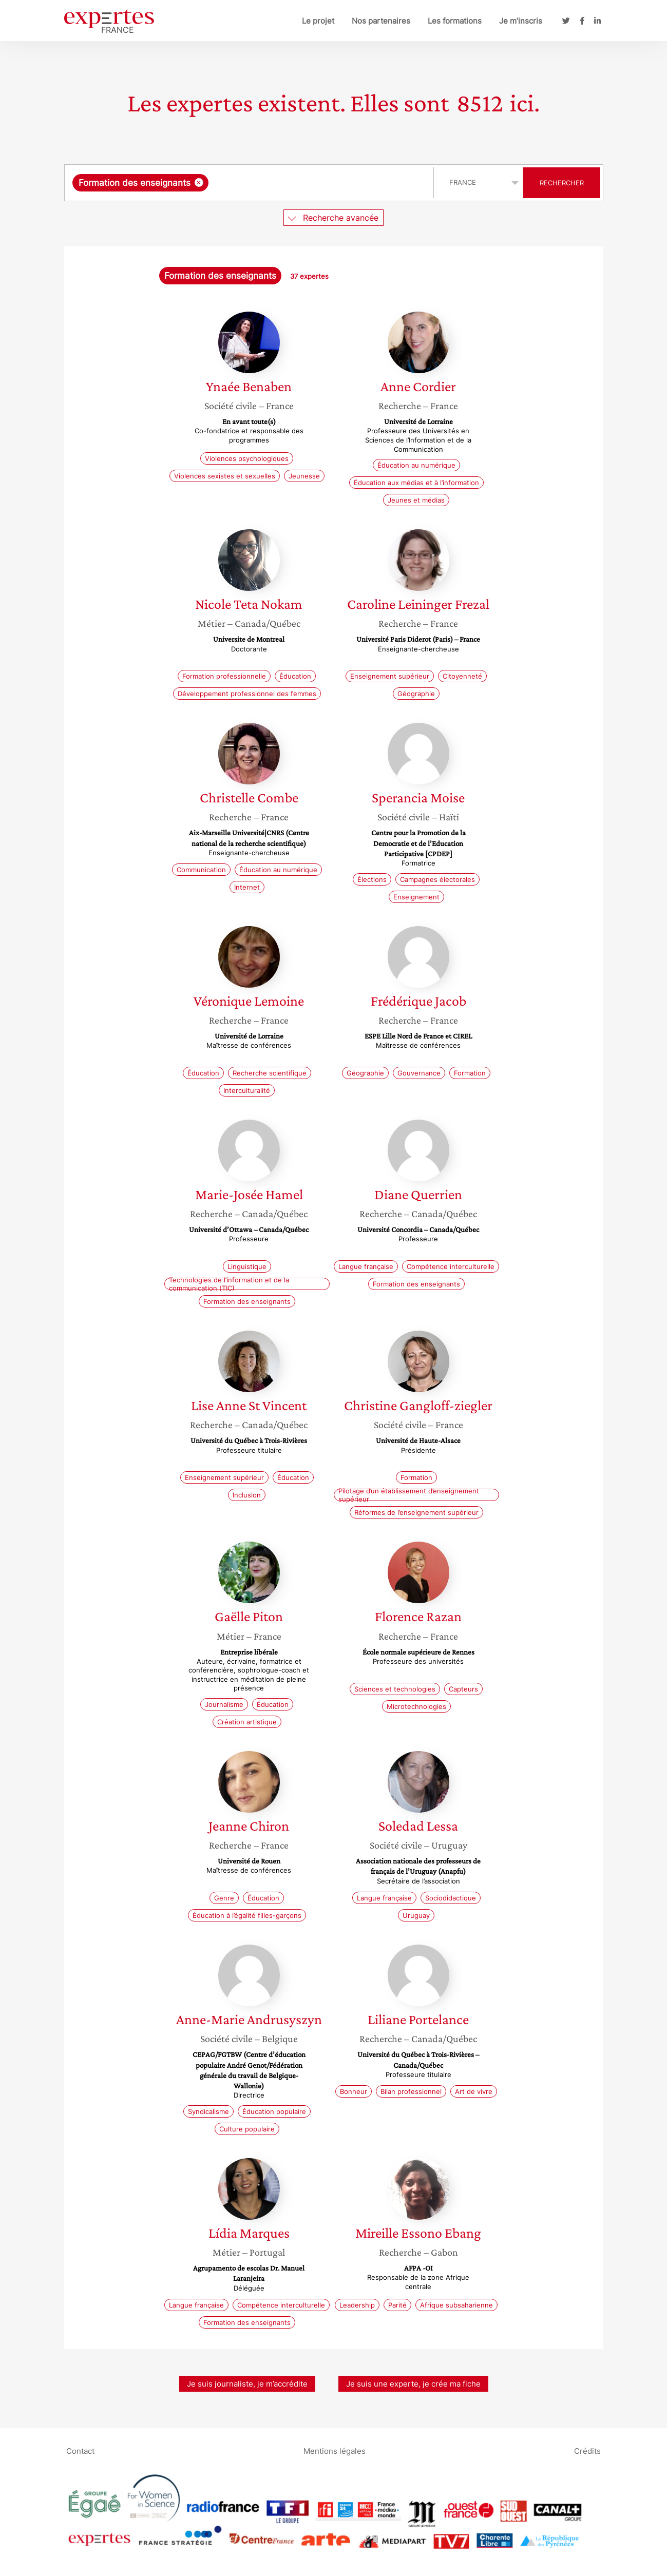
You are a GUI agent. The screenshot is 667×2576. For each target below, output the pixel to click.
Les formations (455, 21)
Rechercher (562, 183)
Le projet (318, 21)
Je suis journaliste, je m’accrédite (247, 2384)
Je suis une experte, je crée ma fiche (413, 2384)
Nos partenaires (381, 21)
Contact (80, 2450)
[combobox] (250, 182)
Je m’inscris (520, 21)
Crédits (587, 2450)
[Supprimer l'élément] (199, 182)
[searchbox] (317, 183)
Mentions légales (334, 2450)
